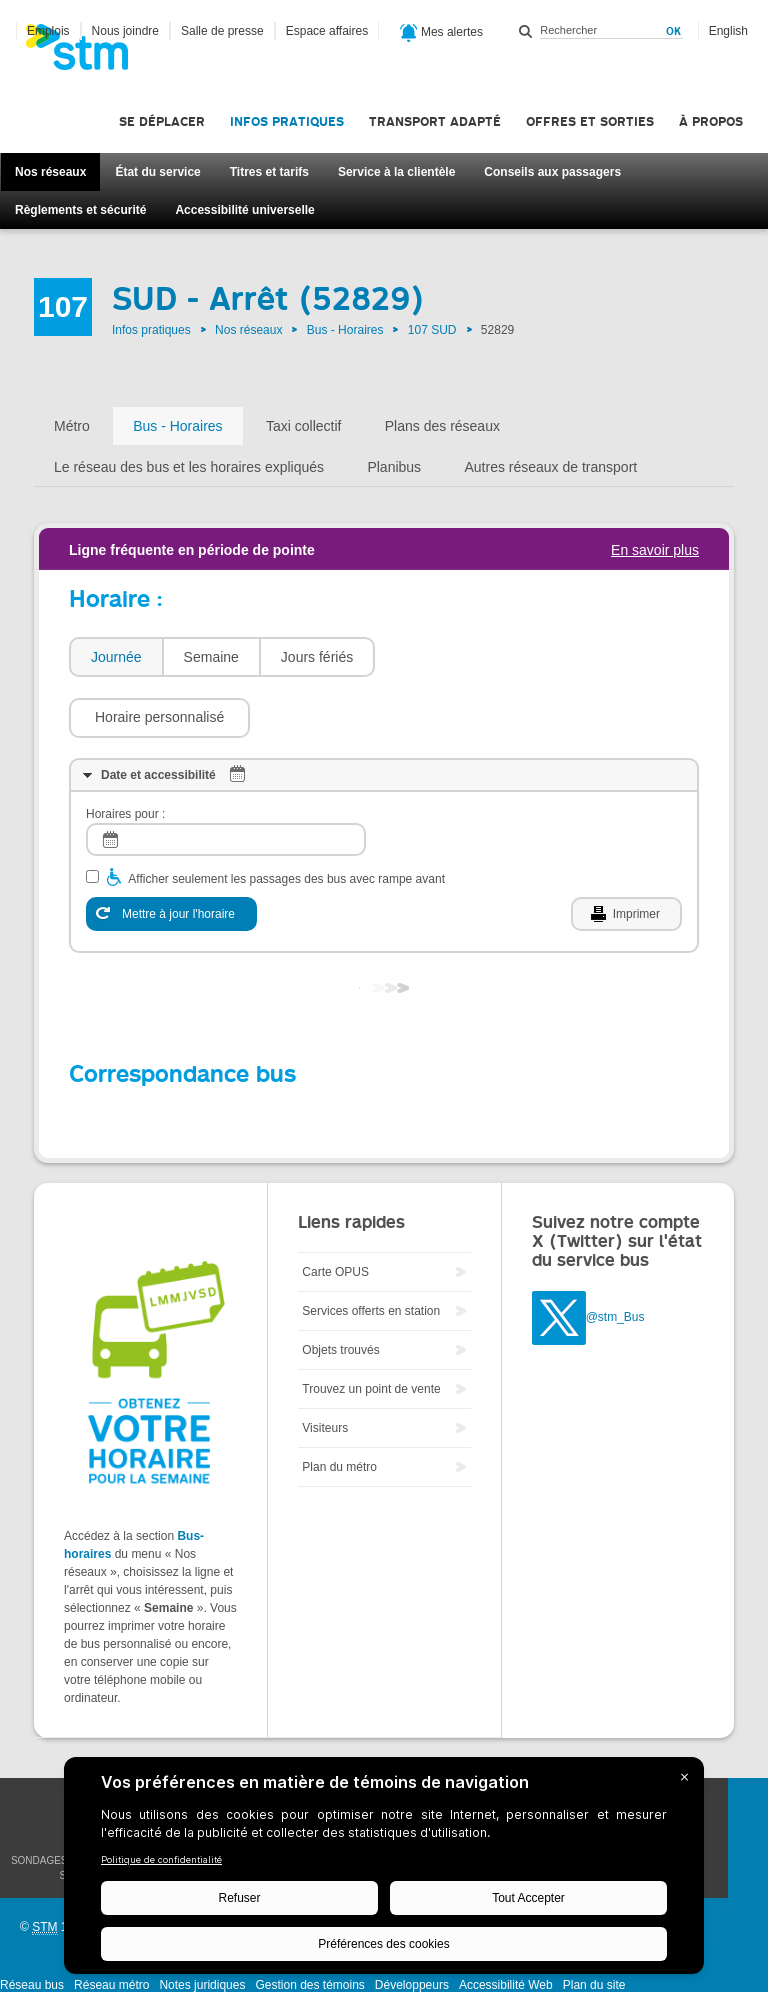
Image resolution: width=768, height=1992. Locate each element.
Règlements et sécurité (80, 210)
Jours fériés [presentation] (317, 657)
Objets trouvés (340, 1290)
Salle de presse (222, 31)
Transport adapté (435, 121)
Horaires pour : (125, 754)
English (728, 31)
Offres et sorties (590, 121)
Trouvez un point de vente (371, 1329)
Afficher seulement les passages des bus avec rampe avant (286, 819)
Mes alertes (441, 33)
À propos (711, 121)
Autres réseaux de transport (550, 467)
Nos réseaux (50, 172)
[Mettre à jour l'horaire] (171, 854)
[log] (226, 779)
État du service (157, 172)
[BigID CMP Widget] (384, 1870)
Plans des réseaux (442, 426)
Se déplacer (162, 121)
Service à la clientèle (396, 172)
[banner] (87, 53)
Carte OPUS (335, 1212)
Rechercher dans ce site (526, 31)
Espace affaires (327, 31)
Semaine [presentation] (211, 657)
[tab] (115, 657)
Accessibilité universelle (244, 210)
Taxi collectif (303, 426)
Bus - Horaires (345, 330)
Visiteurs (325, 1368)
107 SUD (432, 330)
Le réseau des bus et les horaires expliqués (189, 467)
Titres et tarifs (269, 172)
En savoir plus (655, 550)
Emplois (48, 31)
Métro (72, 426)
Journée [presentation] (116, 657)
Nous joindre (125, 31)
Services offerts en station (371, 1251)
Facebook (748, 1738)
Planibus (394, 467)
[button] (475, 657)
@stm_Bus (615, 1257)
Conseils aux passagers (552, 172)
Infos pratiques (287, 121)
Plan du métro (339, 1407)
